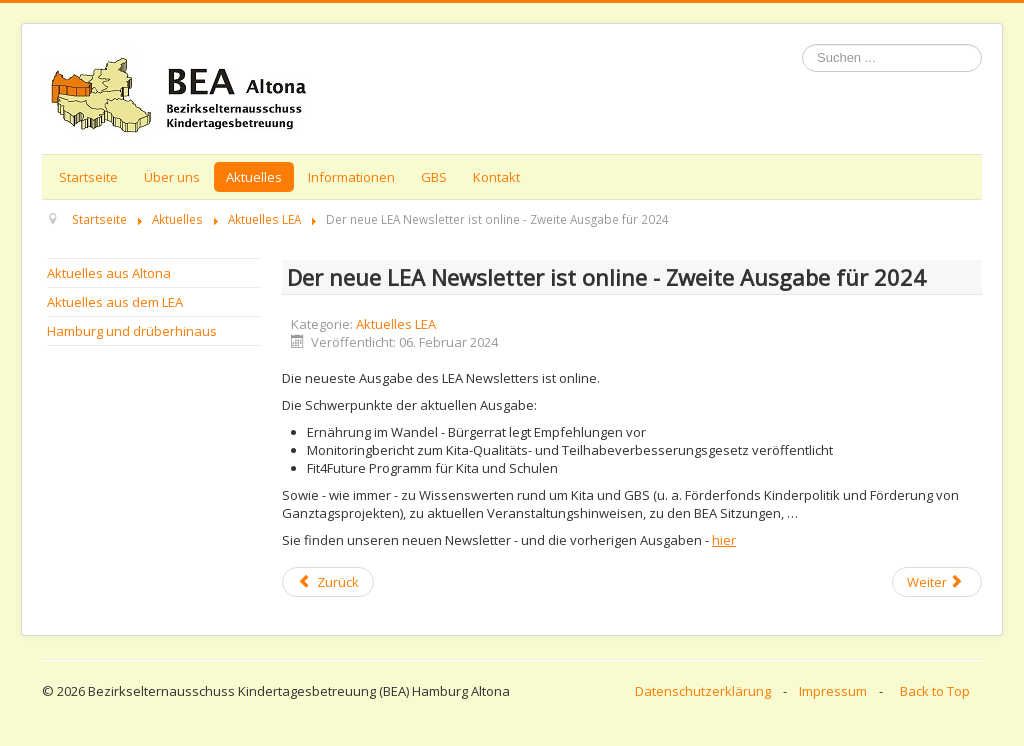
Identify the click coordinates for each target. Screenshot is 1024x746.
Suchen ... (802, 44)
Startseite (88, 177)
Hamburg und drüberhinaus (132, 331)
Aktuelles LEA (396, 324)
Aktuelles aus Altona (109, 273)
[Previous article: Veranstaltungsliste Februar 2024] (328, 582)
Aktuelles (254, 177)
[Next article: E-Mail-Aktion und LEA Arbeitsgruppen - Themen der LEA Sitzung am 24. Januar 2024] (937, 582)
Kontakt (496, 177)
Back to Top (935, 691)
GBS (434, 177)
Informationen (351, 177)
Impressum (833, 691)
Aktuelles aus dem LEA (115, 302)
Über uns (172, 177)
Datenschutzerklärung (703, 691)
